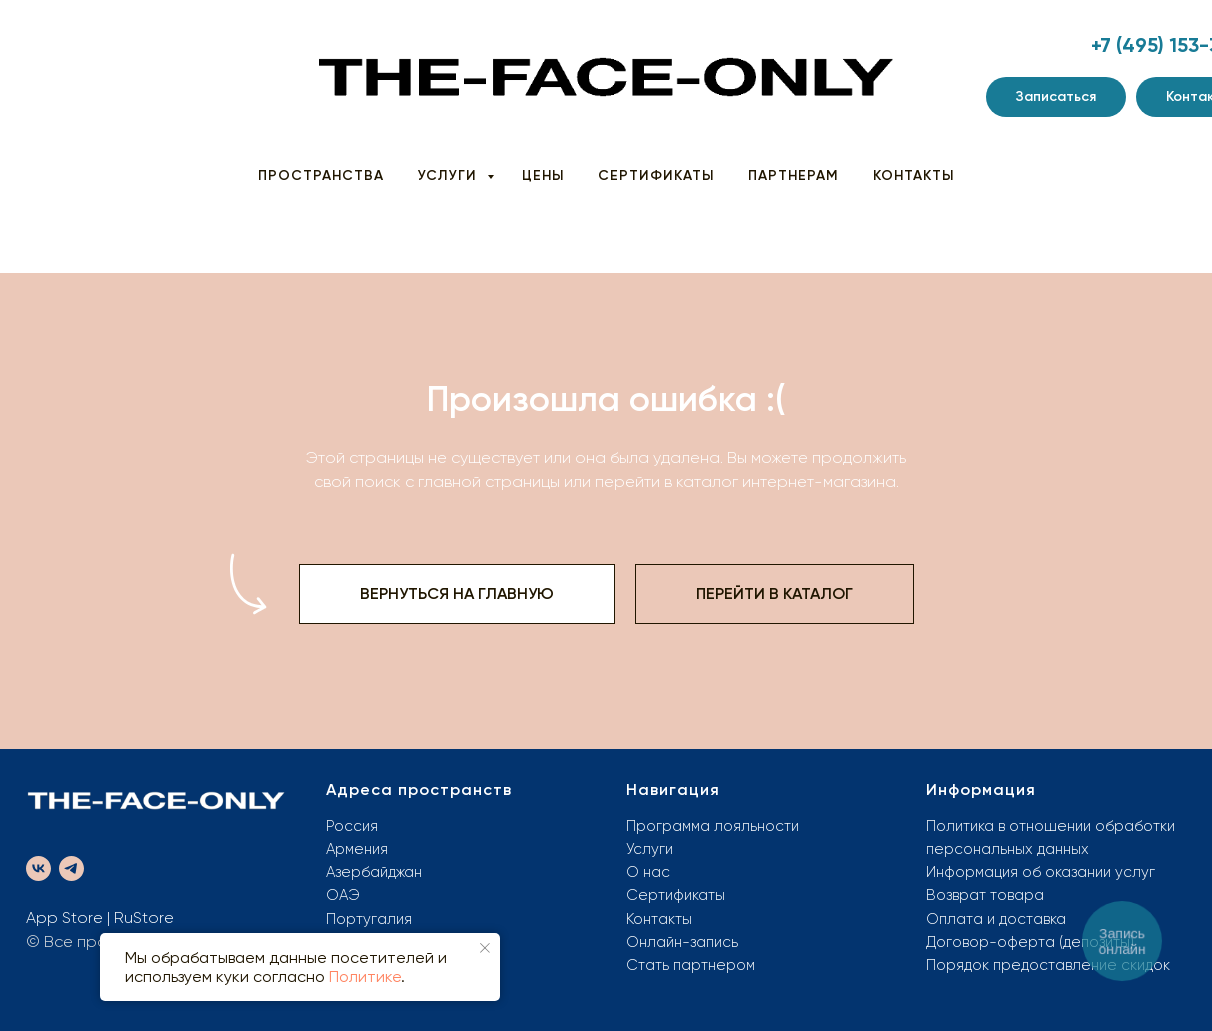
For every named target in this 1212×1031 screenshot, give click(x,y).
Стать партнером (690, 965)
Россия (352, 826)
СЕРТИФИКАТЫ (656, 175)
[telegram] (71, 868)
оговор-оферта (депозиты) (1035, 942)
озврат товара (990, 895)
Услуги (649, 849)
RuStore (144, 917)
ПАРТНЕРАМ (793, 175)
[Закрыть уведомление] (485, 948)
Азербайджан (374, 872)
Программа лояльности (712, 826)
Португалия (369, 919)
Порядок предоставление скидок (1048, 965)
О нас (648, 872)
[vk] (38, 868)
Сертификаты (675, 895)
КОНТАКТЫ (913, 175)
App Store (64, 917)
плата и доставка (1002, 919)
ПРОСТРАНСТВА (321, 175)
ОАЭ (343, 895)
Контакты (659, 919)
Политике (365, 976)
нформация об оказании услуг (1045, 872)
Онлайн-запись (682, 942)
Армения (357, 849)
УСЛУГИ (450, 175)
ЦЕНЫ (543, 175)
